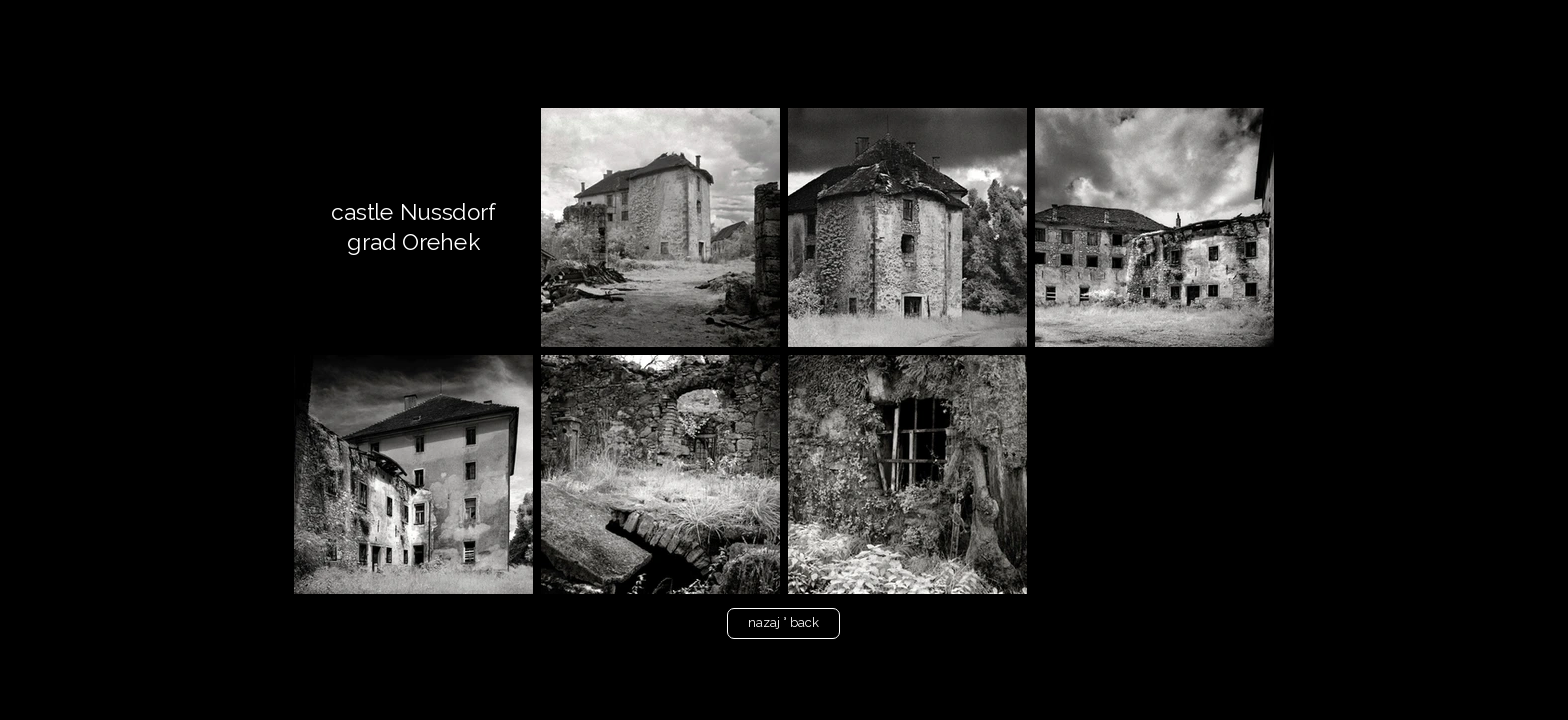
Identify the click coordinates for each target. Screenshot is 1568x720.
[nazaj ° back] (783, 623)
